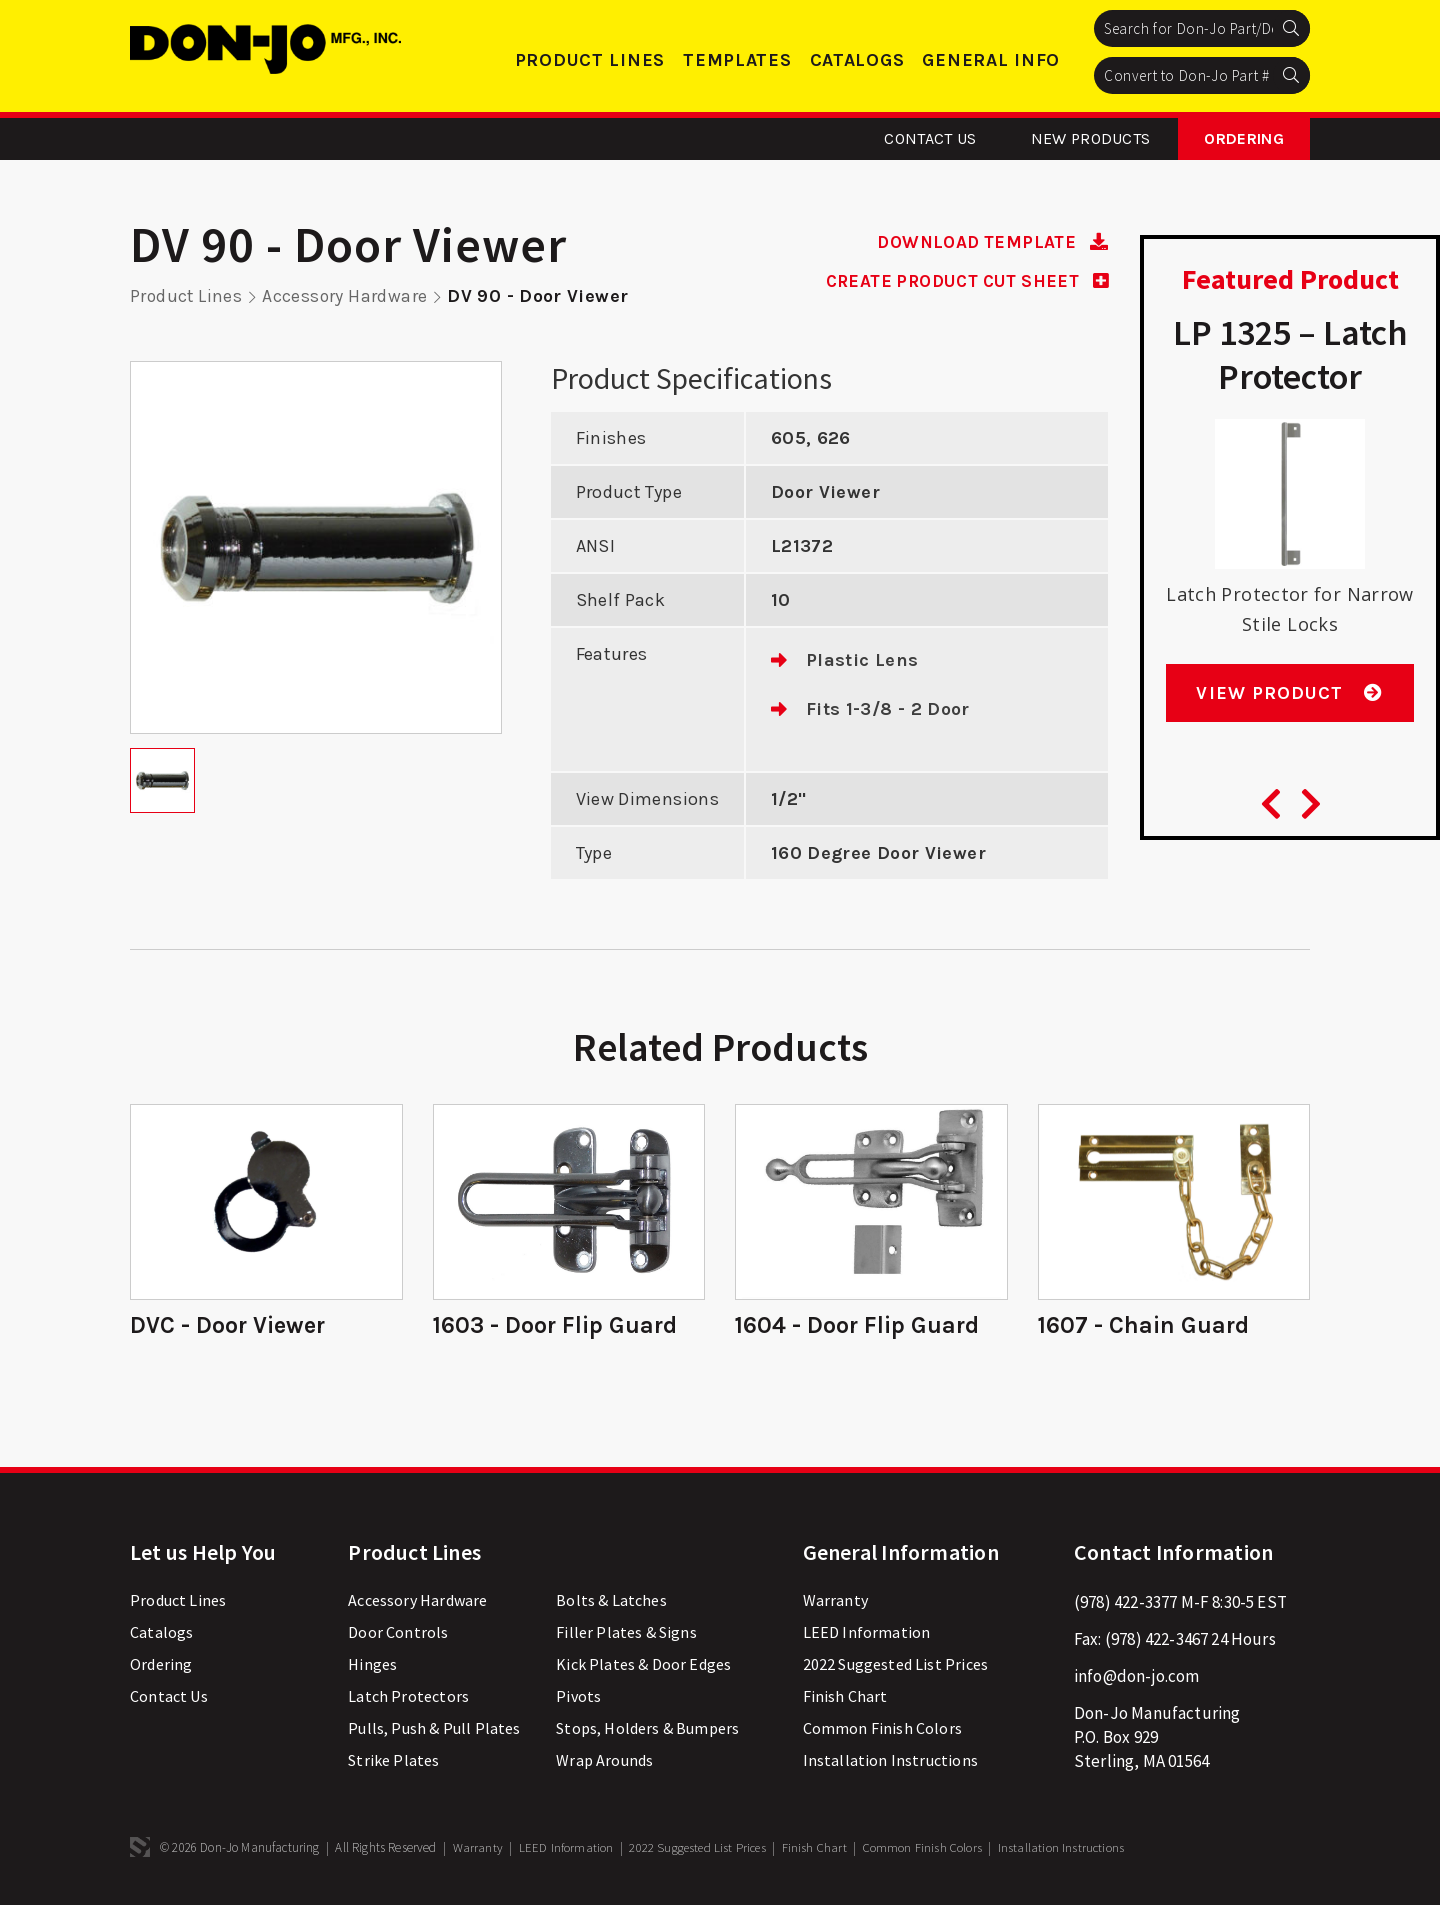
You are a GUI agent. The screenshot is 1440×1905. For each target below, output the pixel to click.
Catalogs (857, 60)
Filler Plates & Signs (626, 1635)
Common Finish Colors (882, 1731)
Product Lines (590, 60)
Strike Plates (393, 1763)
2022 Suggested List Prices (895, 1667)
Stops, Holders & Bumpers (647, 1731)
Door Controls (398, 1635)
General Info (991, 60)
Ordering (1244, 138)
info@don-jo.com (1137, 1679)
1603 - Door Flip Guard (557, 1326)
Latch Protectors (408, 1699)
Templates (737, 60)
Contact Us (930, 138)
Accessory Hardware (347, 296)
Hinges (372, 1667)
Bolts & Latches (611, 1603)
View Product (1289, 701)
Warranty (835, 1603)
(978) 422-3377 (1125, 1605)
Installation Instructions (890, 1763)
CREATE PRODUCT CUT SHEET (959, 281)
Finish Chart (845, 1699)
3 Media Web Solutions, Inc (140, 1850)
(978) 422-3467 (1156, 1642)
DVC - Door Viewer (230, 1326)
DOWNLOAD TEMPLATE (988, 242)
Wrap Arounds (604, 1763)
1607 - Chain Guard (1145, 1326)
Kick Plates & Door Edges (643, 1667)
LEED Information (867, 1635)
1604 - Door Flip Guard (859, 1326)
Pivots (578, 1699)
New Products (1091, 138)
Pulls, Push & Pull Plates (434, 1731)
